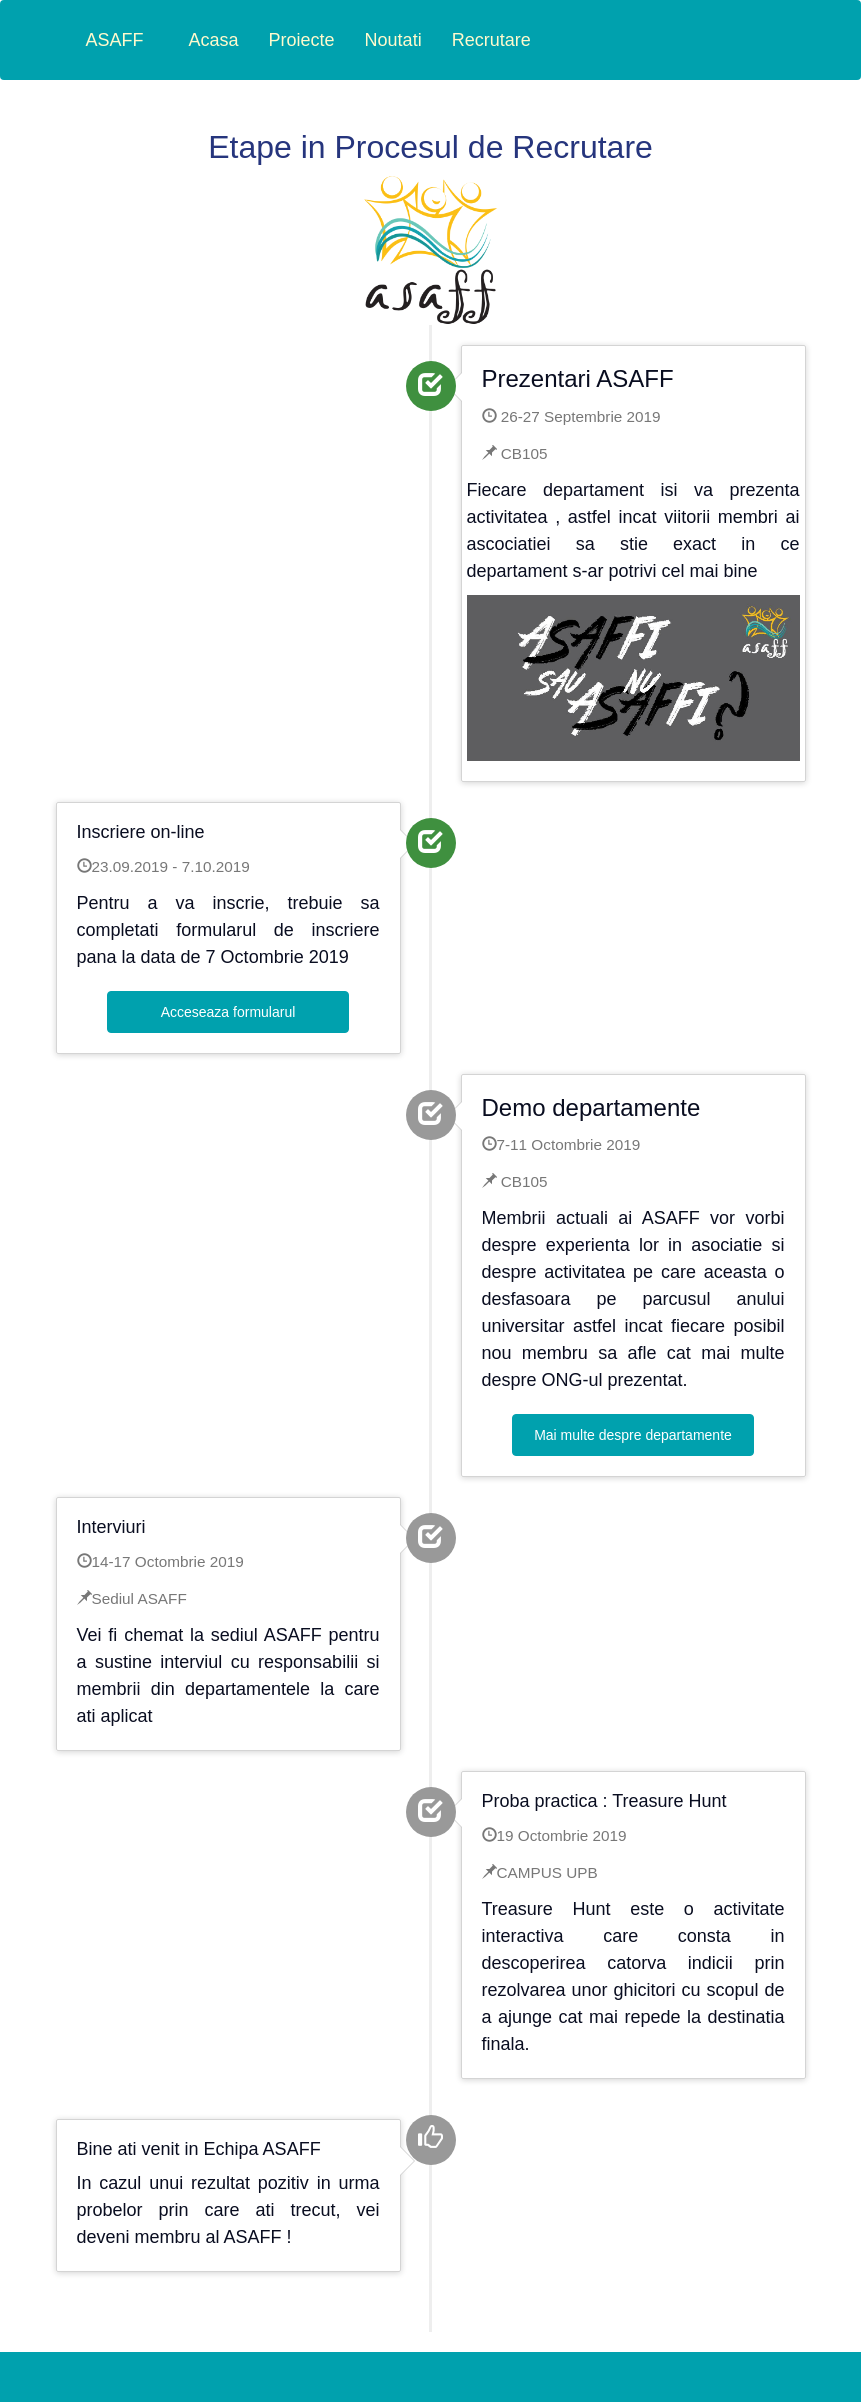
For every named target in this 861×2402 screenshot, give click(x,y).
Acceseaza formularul (228, 1012)
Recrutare (491, 40)
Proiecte (302, 40)
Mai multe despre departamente (633, 1435)
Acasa (214, 40)
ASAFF (115, 40)
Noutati (393, 40)
